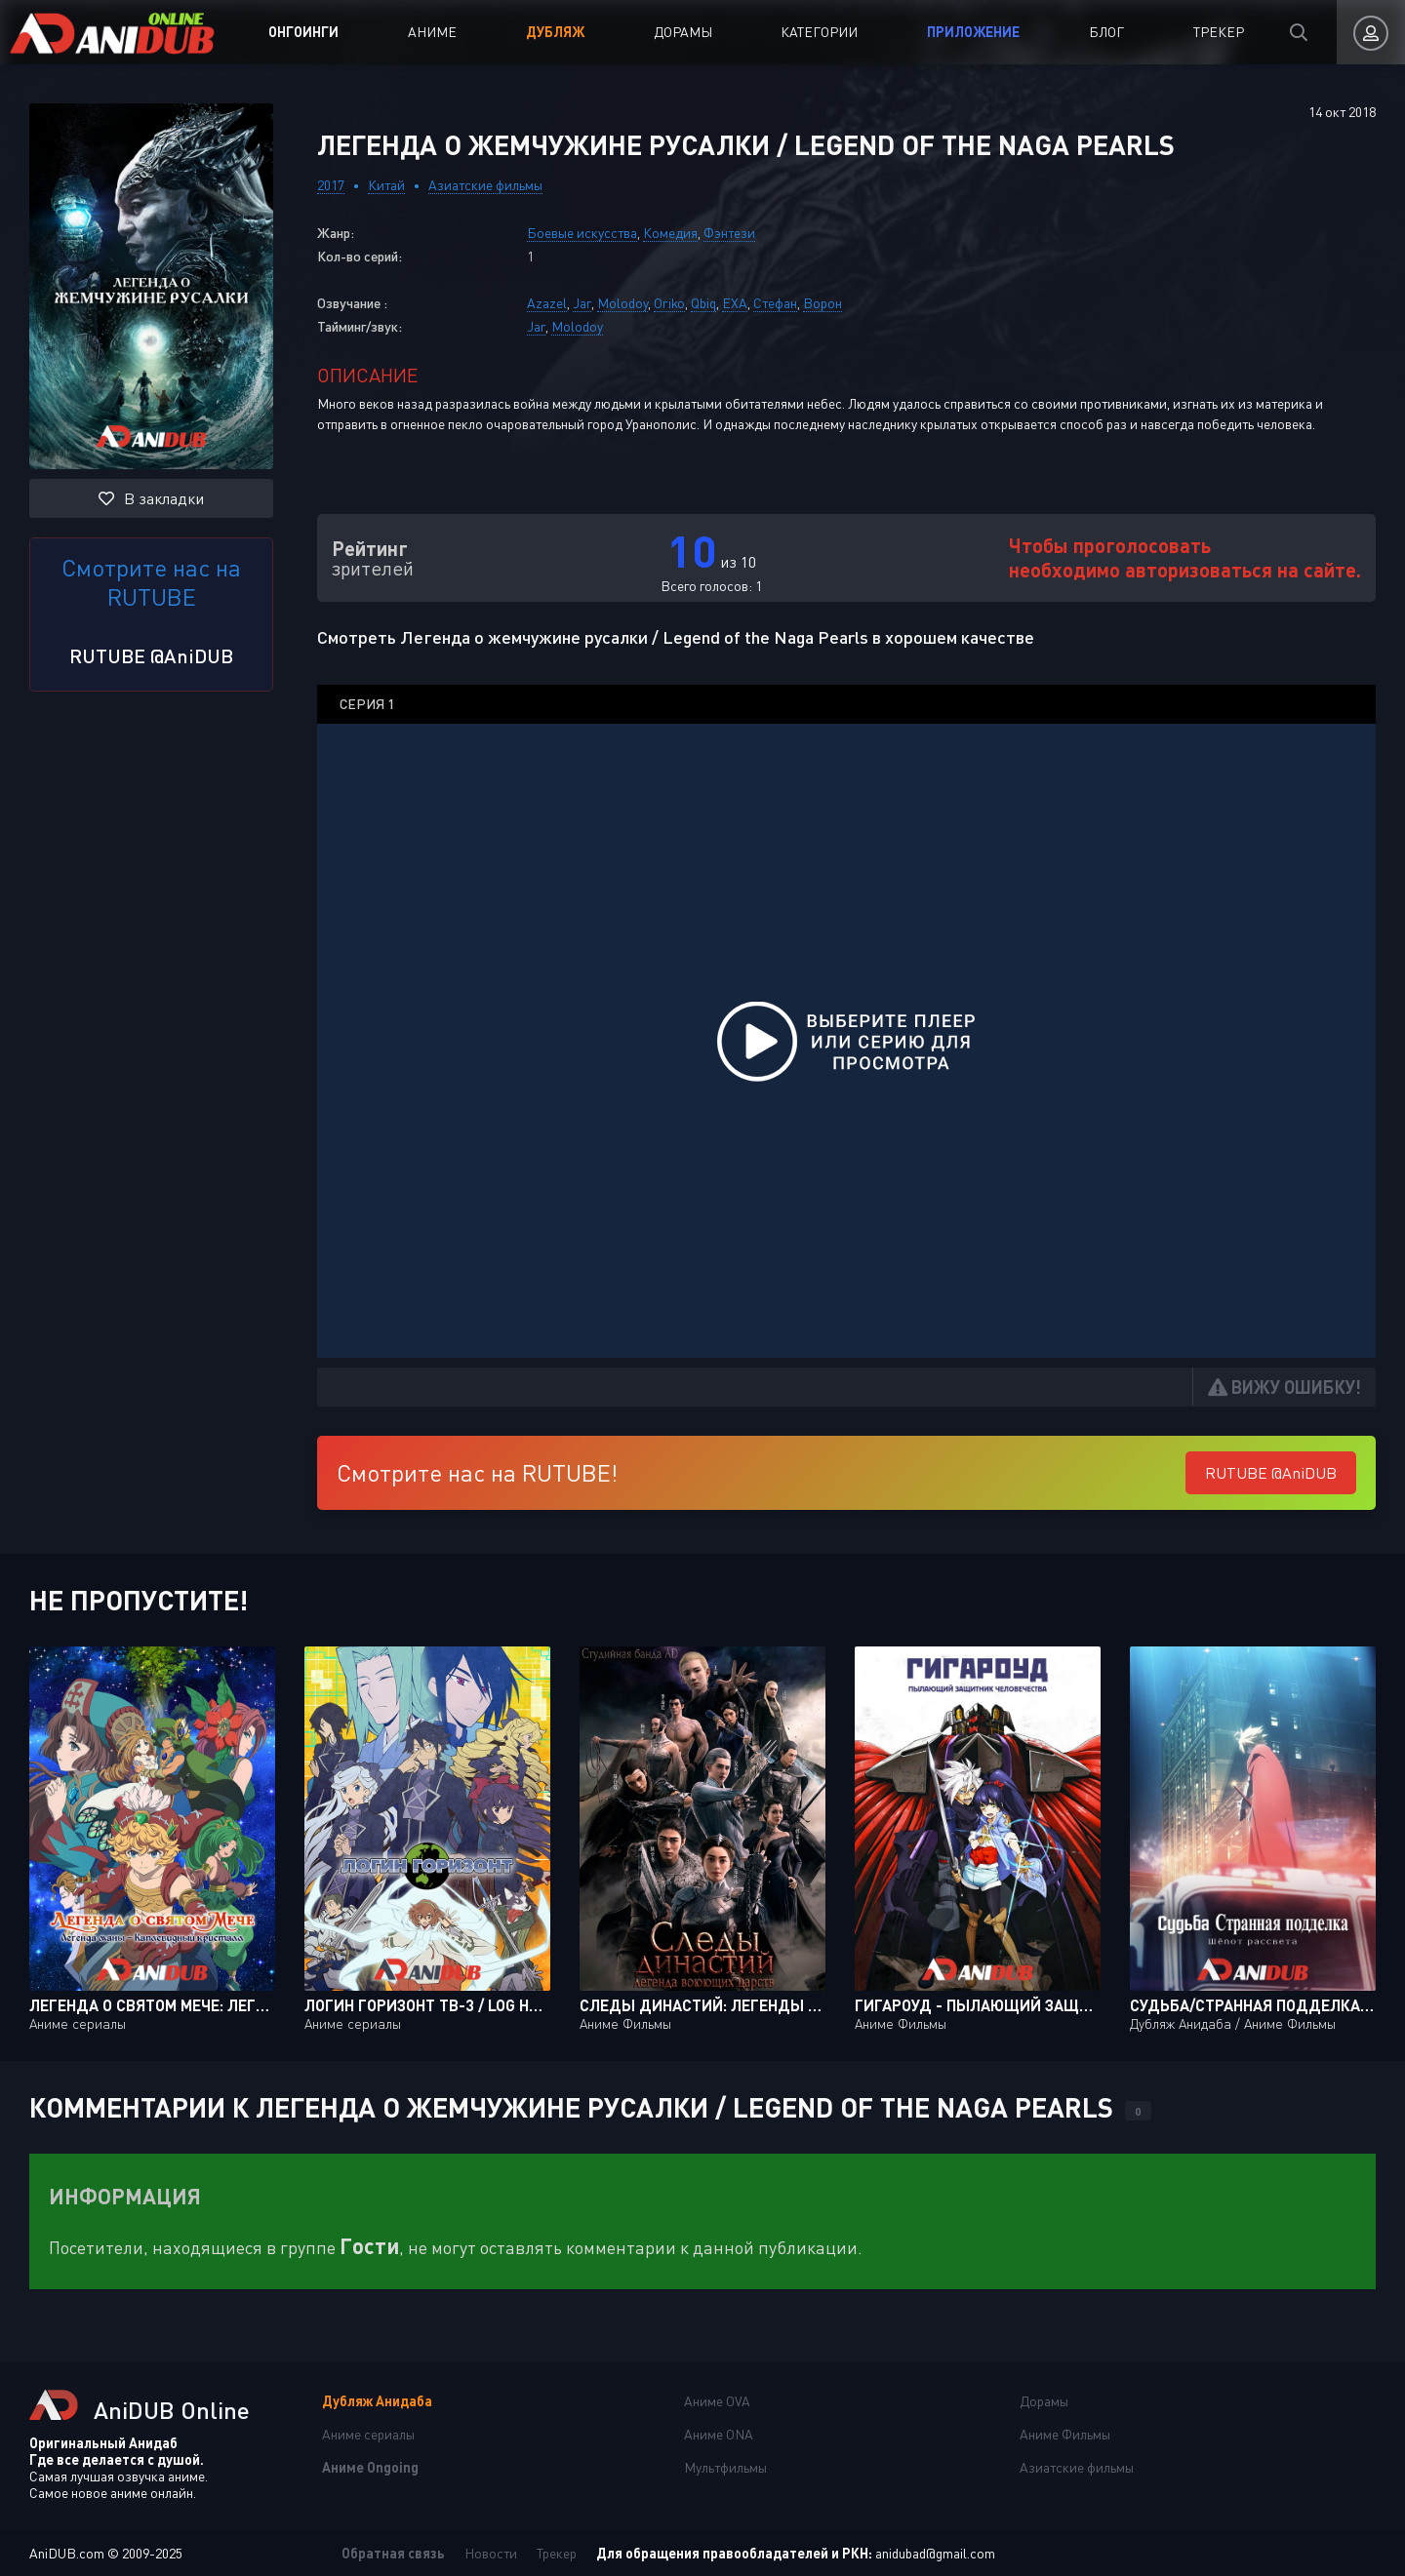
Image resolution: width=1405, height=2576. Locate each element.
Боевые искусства (582, 232)
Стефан (775, 303)
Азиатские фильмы (485, 185)
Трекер (1218, 31)
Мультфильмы (725, 2467)
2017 (330, 185)
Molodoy (622, 303)
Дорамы (683, 31)
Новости (490, 2553)
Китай (386, 185)
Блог (1106, 31)
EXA (734, 303)
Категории (819, 31)
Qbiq (703, 303)
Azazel (547, 303)
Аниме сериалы (368, 2434)
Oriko (669, 303)
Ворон (822, 303)
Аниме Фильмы (1065, 2434)
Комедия (670, 232)
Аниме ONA (718, 2434)
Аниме (432, 31)
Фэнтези (729, 232)
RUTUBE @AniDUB (151, 655)
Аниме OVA (717, 2401)
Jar (582, 303)
